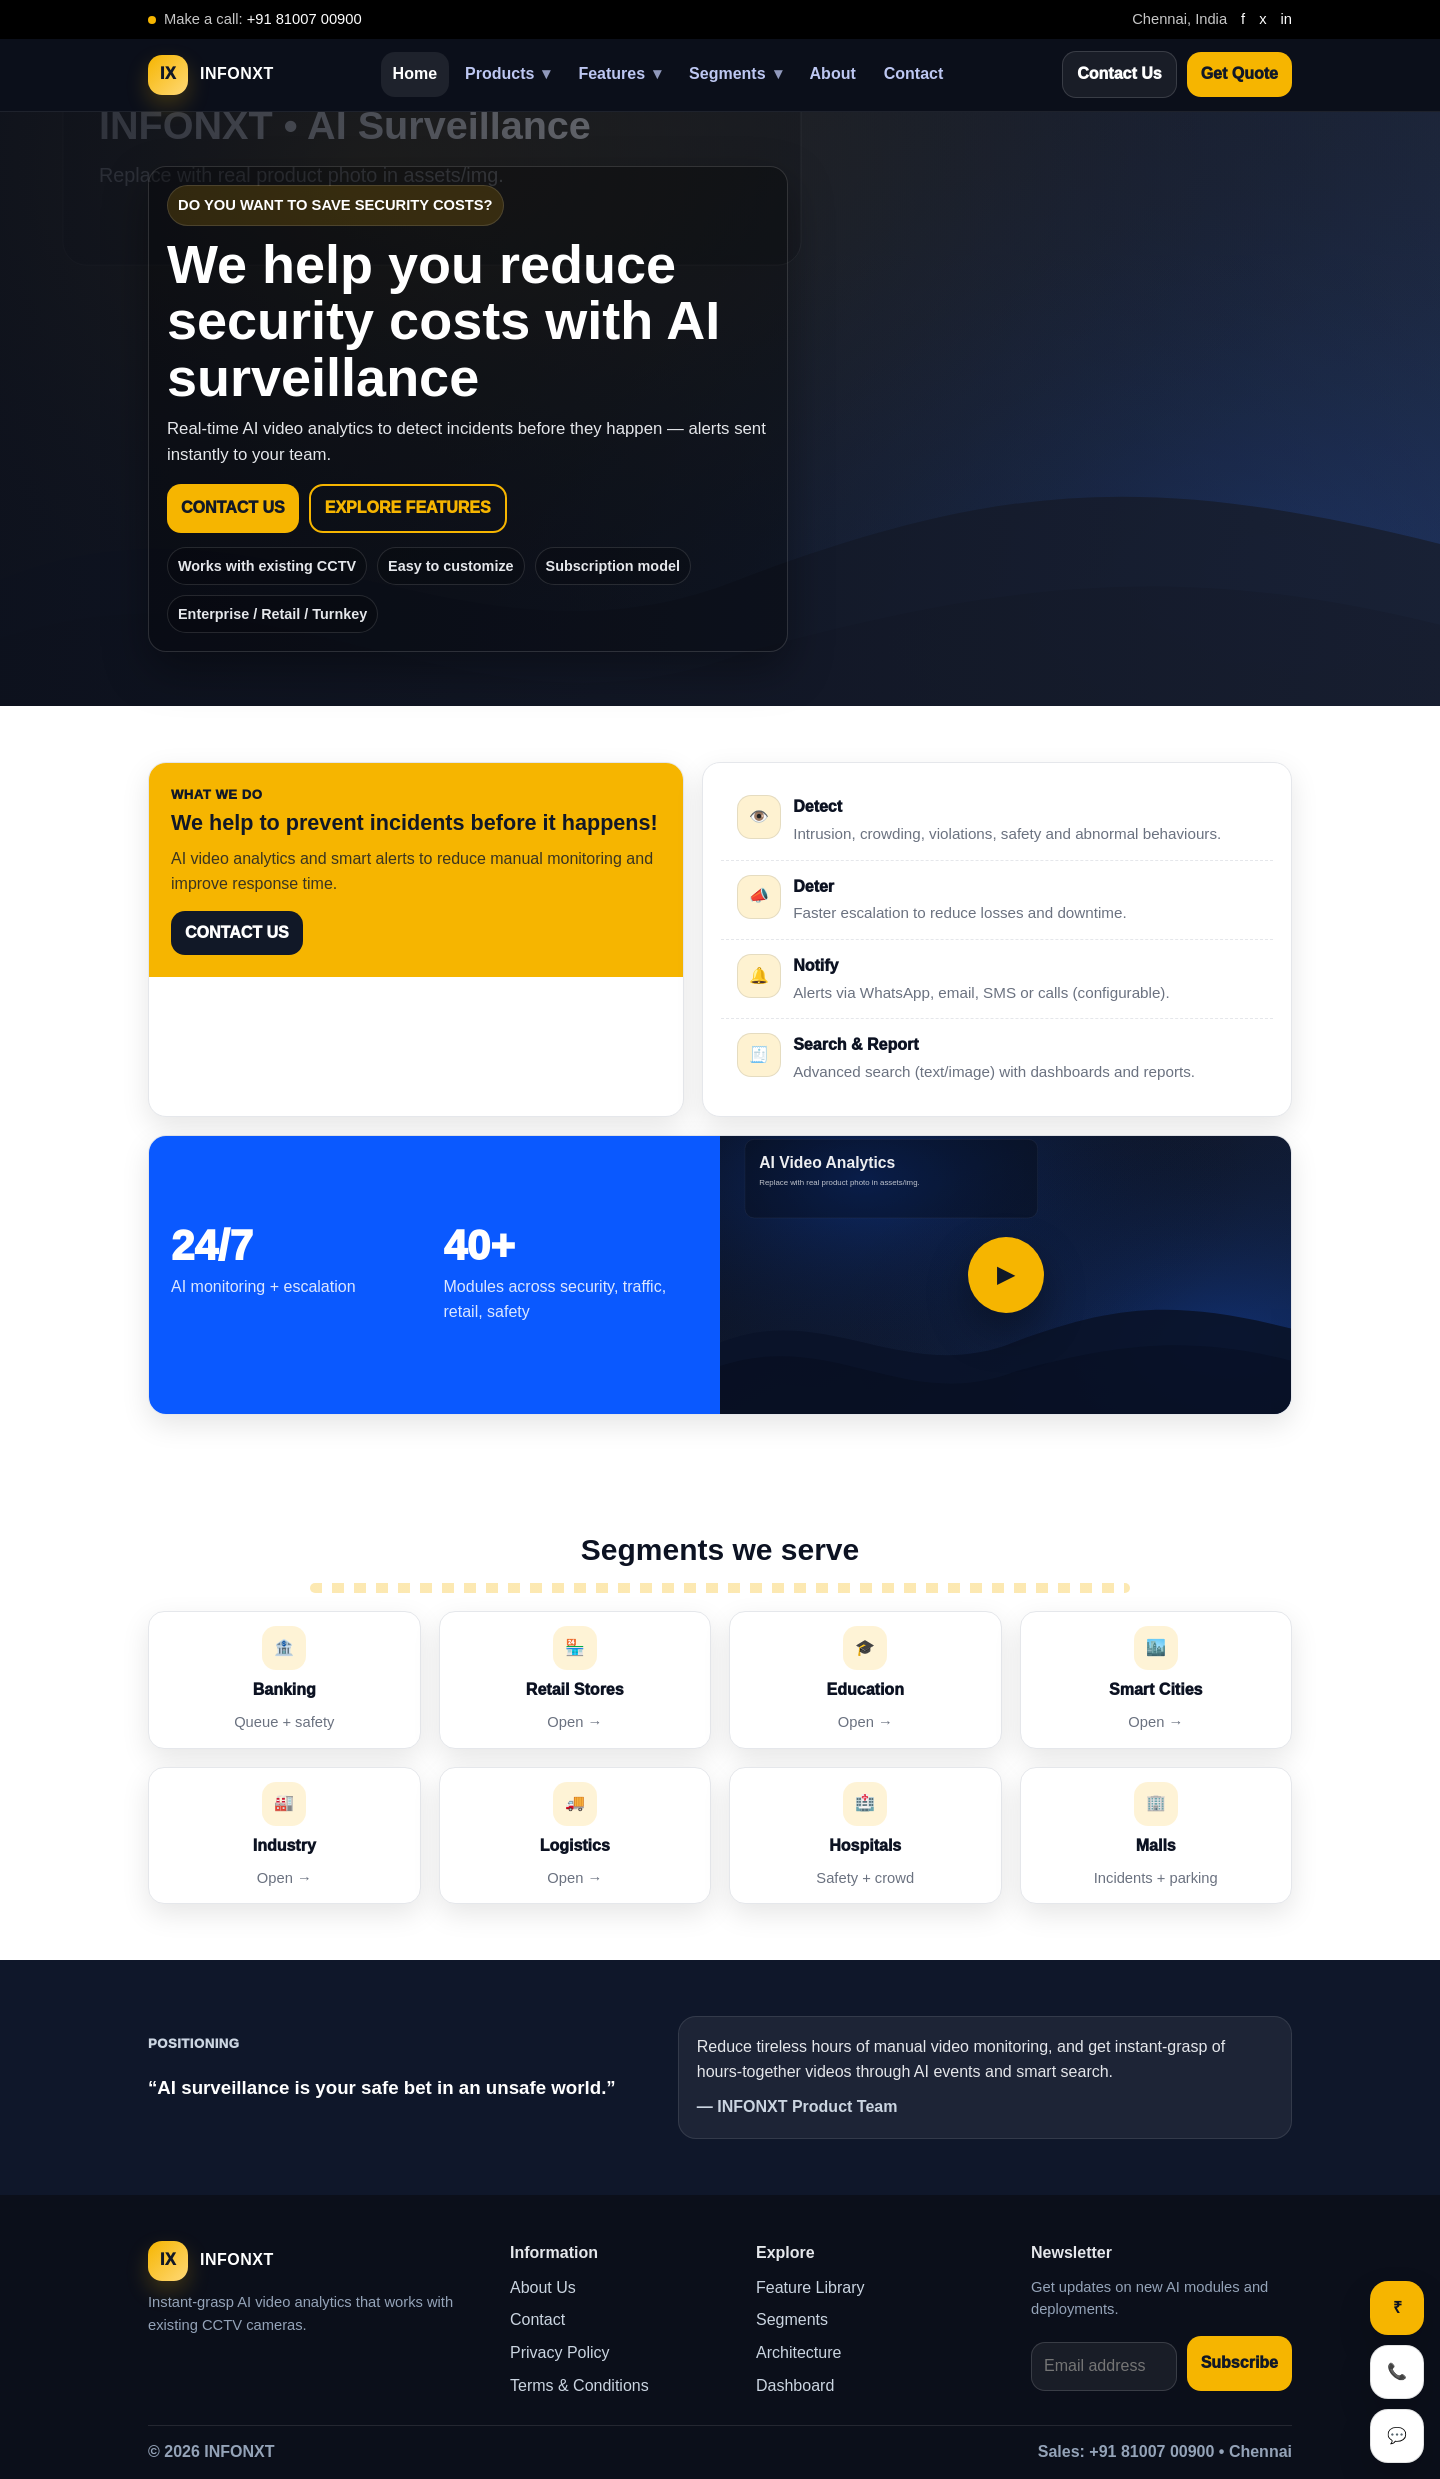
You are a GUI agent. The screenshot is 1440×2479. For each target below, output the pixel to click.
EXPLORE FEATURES (408, 507)
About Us (543, 2287)
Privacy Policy (560, 2352)
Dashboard (795, 2385)
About (833, 73)
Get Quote (1239, 73)
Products (507, 74)
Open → (574, 1722)
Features (619, 74)
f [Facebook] (1243, 19)
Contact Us (1119, 73)
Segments (735, 74)
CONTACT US (233, 507)
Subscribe (1239, 2362)
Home (415, 73)
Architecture (798, 2352)
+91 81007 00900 (304, 19)
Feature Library (810, 2287)
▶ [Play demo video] (1005, 1274)
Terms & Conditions (579, 2385)
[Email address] (1104, 2366)
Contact (914, 73)
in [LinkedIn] (1286, 19)
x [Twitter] (1262, 19)
